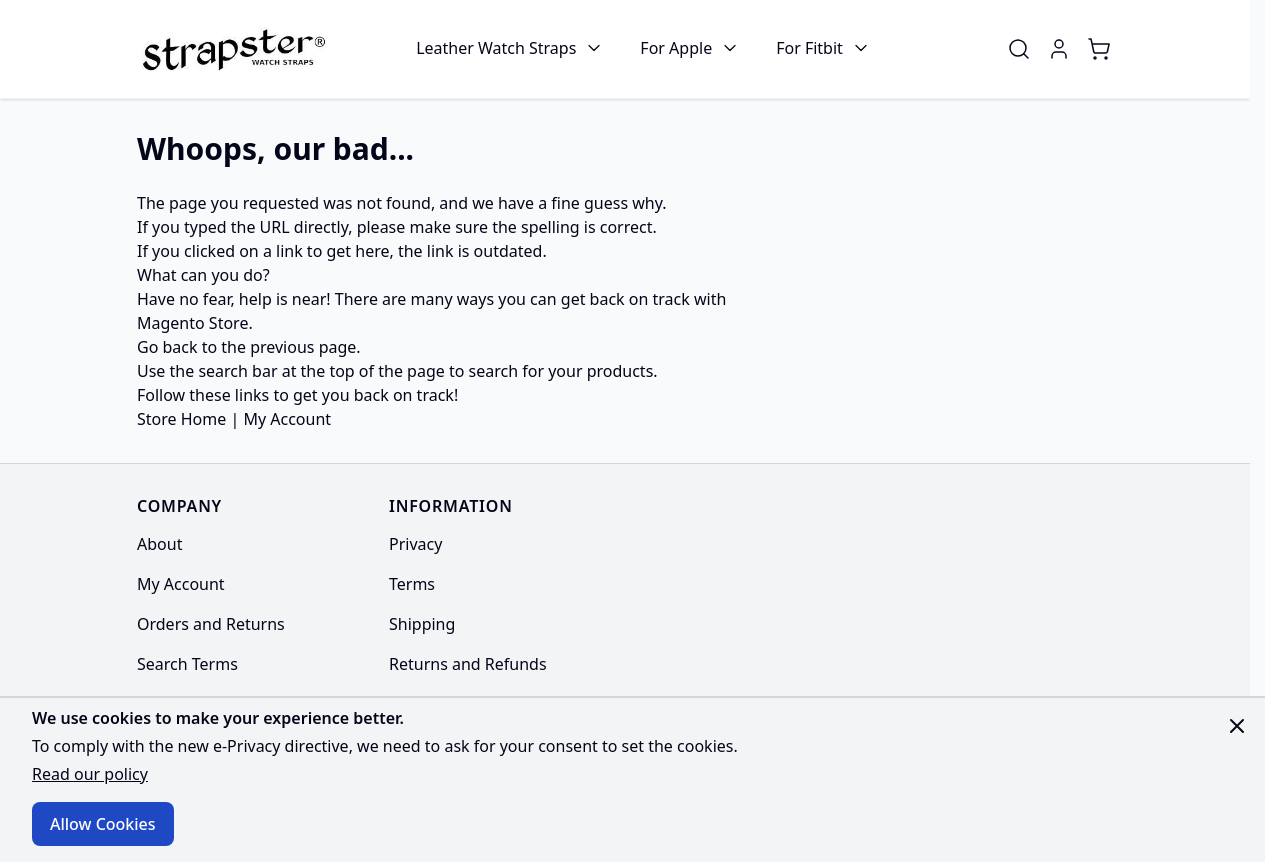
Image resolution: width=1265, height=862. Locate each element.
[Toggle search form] (1019, 49)
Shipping (422, 624)
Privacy (415, 544)
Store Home (181, 419)
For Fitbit (809, 48)
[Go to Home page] (231, 49)
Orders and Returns (211, 624)
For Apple (676, 48)
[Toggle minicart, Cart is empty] (1099, 49)
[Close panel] (1237, 726)
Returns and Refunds (468, 664)
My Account (287, 419)
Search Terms (187, 664)
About (159, 544)
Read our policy (90, 774)
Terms (412, 584)
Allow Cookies (103, 824)
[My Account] (1059, 49)
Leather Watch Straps (496, 48)
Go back (167, 347)
